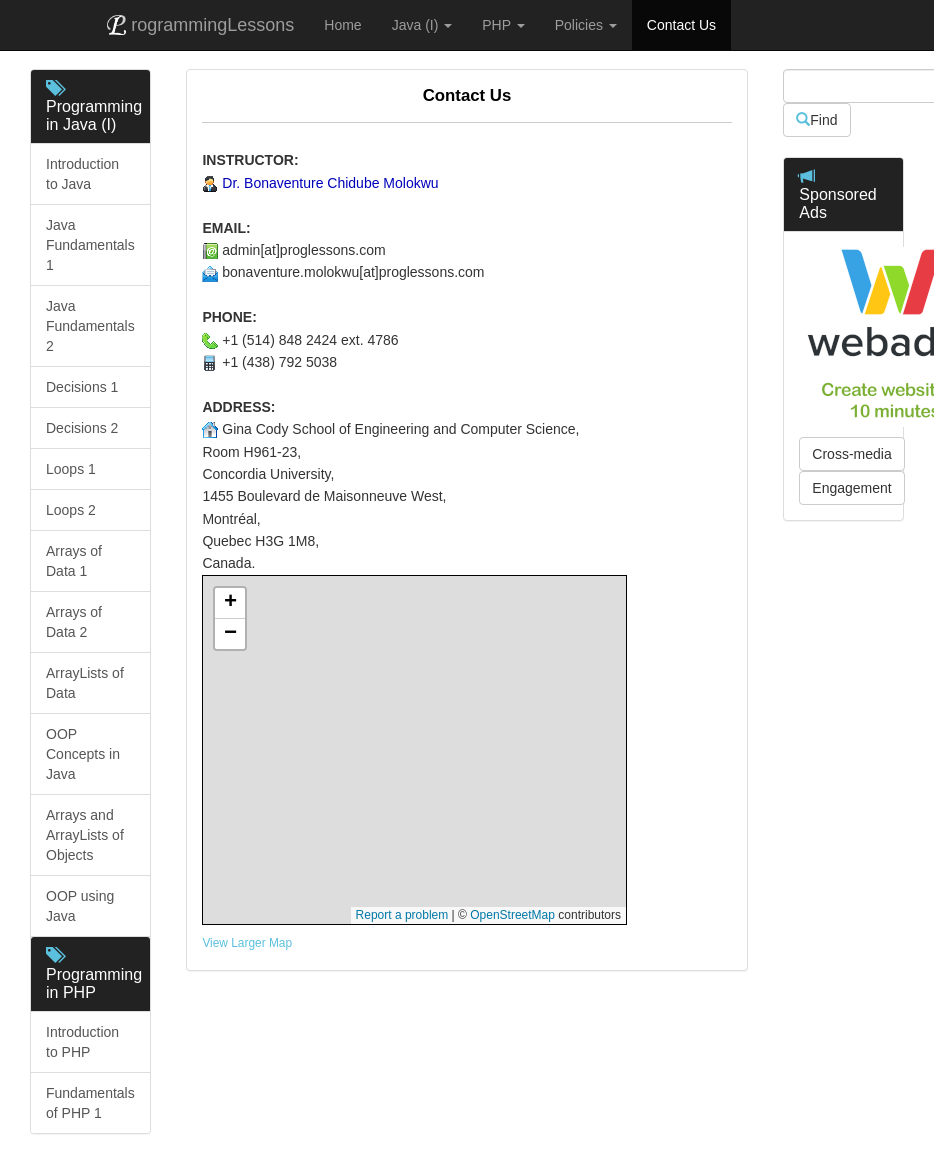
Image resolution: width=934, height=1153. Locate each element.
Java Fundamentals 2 (90, 326)
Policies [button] (586, 25)
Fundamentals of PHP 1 (90, 1103)
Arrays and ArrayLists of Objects (85, 835)
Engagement (851, 488)
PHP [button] (503, 25)
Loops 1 (73, 469)
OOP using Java (80, 906)
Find (816, 120)
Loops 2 (73, 510)
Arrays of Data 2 (74, 622)
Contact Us (681, 25)
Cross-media (851, 454)
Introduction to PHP (82, 1042)
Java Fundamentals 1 (90, 245)
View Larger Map (247, 943)
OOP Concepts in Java (83, 754)
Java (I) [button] (422, 25)
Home (342, 25)
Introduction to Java (82, 174)
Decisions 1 (84, 387)
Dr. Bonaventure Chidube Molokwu (330, 183)
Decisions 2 (84, 428)
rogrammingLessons (200, 25)
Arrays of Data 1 (74, 561)
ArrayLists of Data (85, 683)
